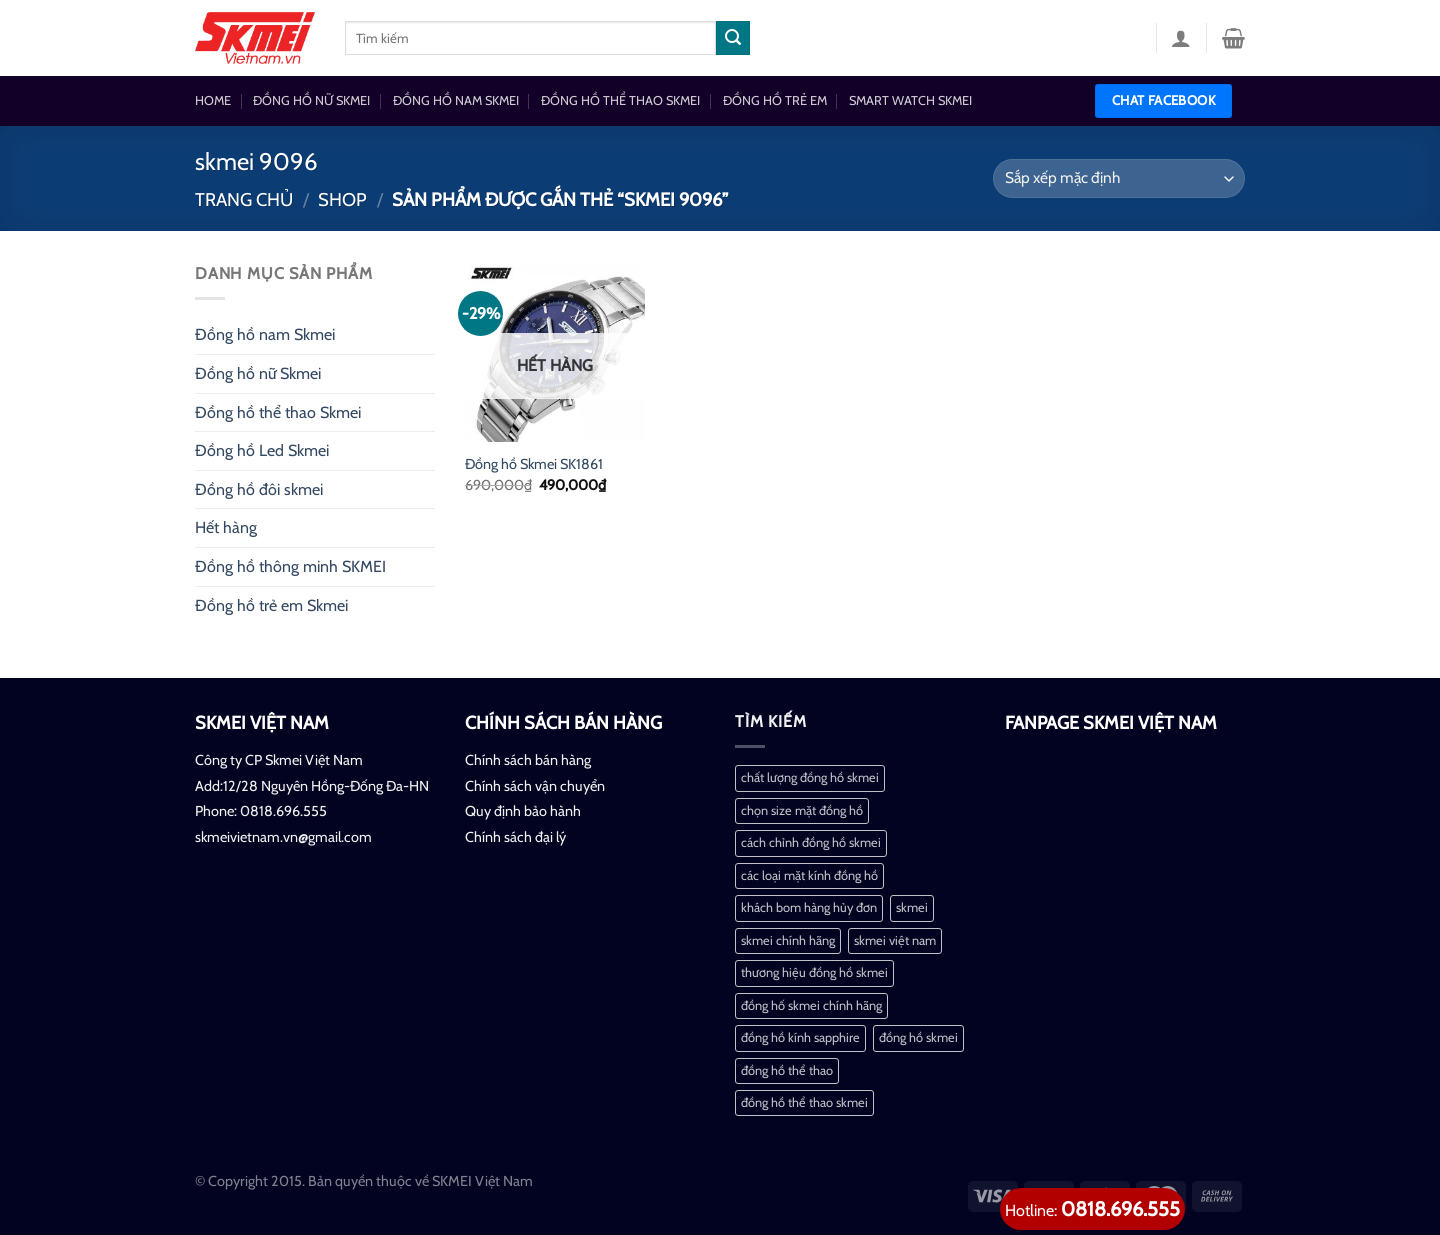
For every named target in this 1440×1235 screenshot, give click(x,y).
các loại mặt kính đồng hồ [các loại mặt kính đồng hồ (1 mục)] (809, 875)
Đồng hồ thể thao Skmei (278, 412)
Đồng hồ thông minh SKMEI (290, 566)
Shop (342, 199)
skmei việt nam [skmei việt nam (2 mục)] (895, 940)
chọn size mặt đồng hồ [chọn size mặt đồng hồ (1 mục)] (802, 810)
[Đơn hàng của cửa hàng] (1119, 178)
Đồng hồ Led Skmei (262, 450)
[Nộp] (733, 38)
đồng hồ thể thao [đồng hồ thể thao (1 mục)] (787, 1070)
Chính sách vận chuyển (535, 786)
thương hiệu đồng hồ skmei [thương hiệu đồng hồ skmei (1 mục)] (814, 972)
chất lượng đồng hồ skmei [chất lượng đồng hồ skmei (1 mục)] (810, 777)
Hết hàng (226, 527)
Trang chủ (244, 199)
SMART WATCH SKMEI (910, 100)
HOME (213, 100)
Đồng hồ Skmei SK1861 (534, 464)
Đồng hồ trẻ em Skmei (271, 605)
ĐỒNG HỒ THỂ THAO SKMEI (620, 100)
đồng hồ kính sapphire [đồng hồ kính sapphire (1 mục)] (800, 1037)
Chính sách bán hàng (528, 760)
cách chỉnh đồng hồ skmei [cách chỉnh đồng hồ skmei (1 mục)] (811, 842)
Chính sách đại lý (515, 837)
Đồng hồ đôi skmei (259, 489)
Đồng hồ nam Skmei (265, 334)
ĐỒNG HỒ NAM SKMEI (456, 100)
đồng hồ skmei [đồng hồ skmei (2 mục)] (918, 1037)
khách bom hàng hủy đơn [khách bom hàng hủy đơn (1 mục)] (809, 907)
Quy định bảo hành (523, 811)
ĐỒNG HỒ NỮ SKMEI (311, 100)
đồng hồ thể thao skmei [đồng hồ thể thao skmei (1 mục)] (804, 1102)
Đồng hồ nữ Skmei (258, 373)
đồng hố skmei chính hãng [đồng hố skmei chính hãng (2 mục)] (811, 1005)
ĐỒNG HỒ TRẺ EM (775, 100)
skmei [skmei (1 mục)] (912, 907)
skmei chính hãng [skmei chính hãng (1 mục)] (788, 940)
